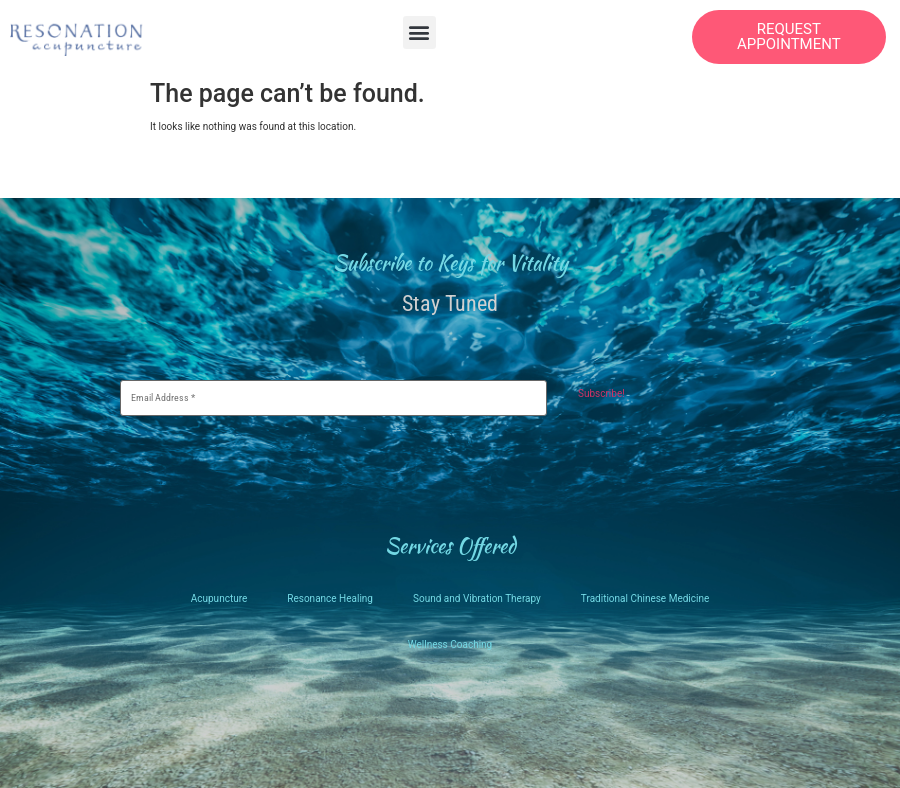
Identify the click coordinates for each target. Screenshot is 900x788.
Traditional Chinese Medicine (645, 598)
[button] (419, 32)
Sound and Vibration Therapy (477, 598)
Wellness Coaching (450, 644)
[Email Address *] (333, 398)
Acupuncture (219, 598)
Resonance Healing (330, 598)
